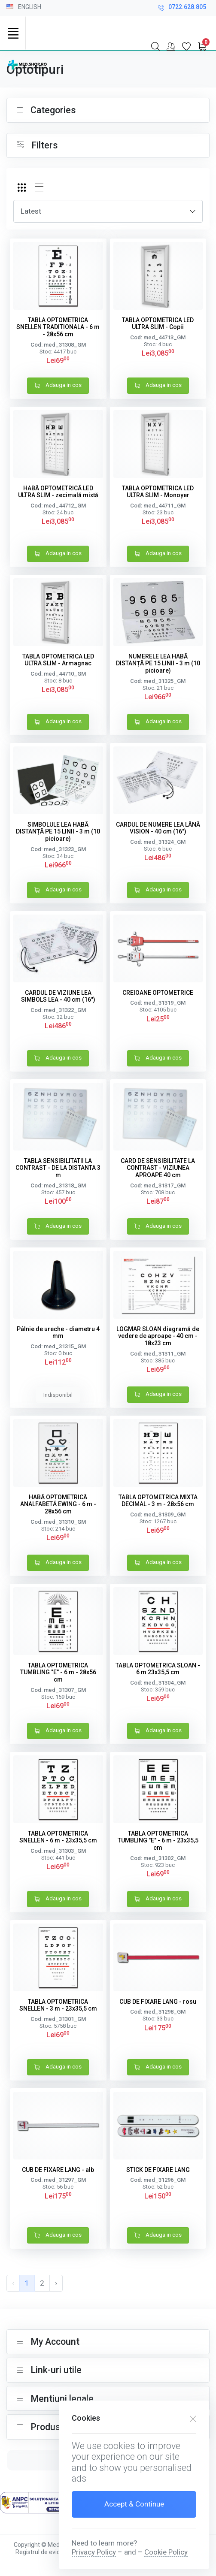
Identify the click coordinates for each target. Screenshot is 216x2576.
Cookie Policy (166, 2552)
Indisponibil (58, 1395)
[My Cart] (202, 46)
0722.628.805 (182, 7)
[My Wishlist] (186, 46)
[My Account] (171, 46)
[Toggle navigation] (13, 33)
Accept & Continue (134, 2504)
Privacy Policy (94, 2552)
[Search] (155, 46)
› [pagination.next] (56, 2283)
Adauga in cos (58, 385)
